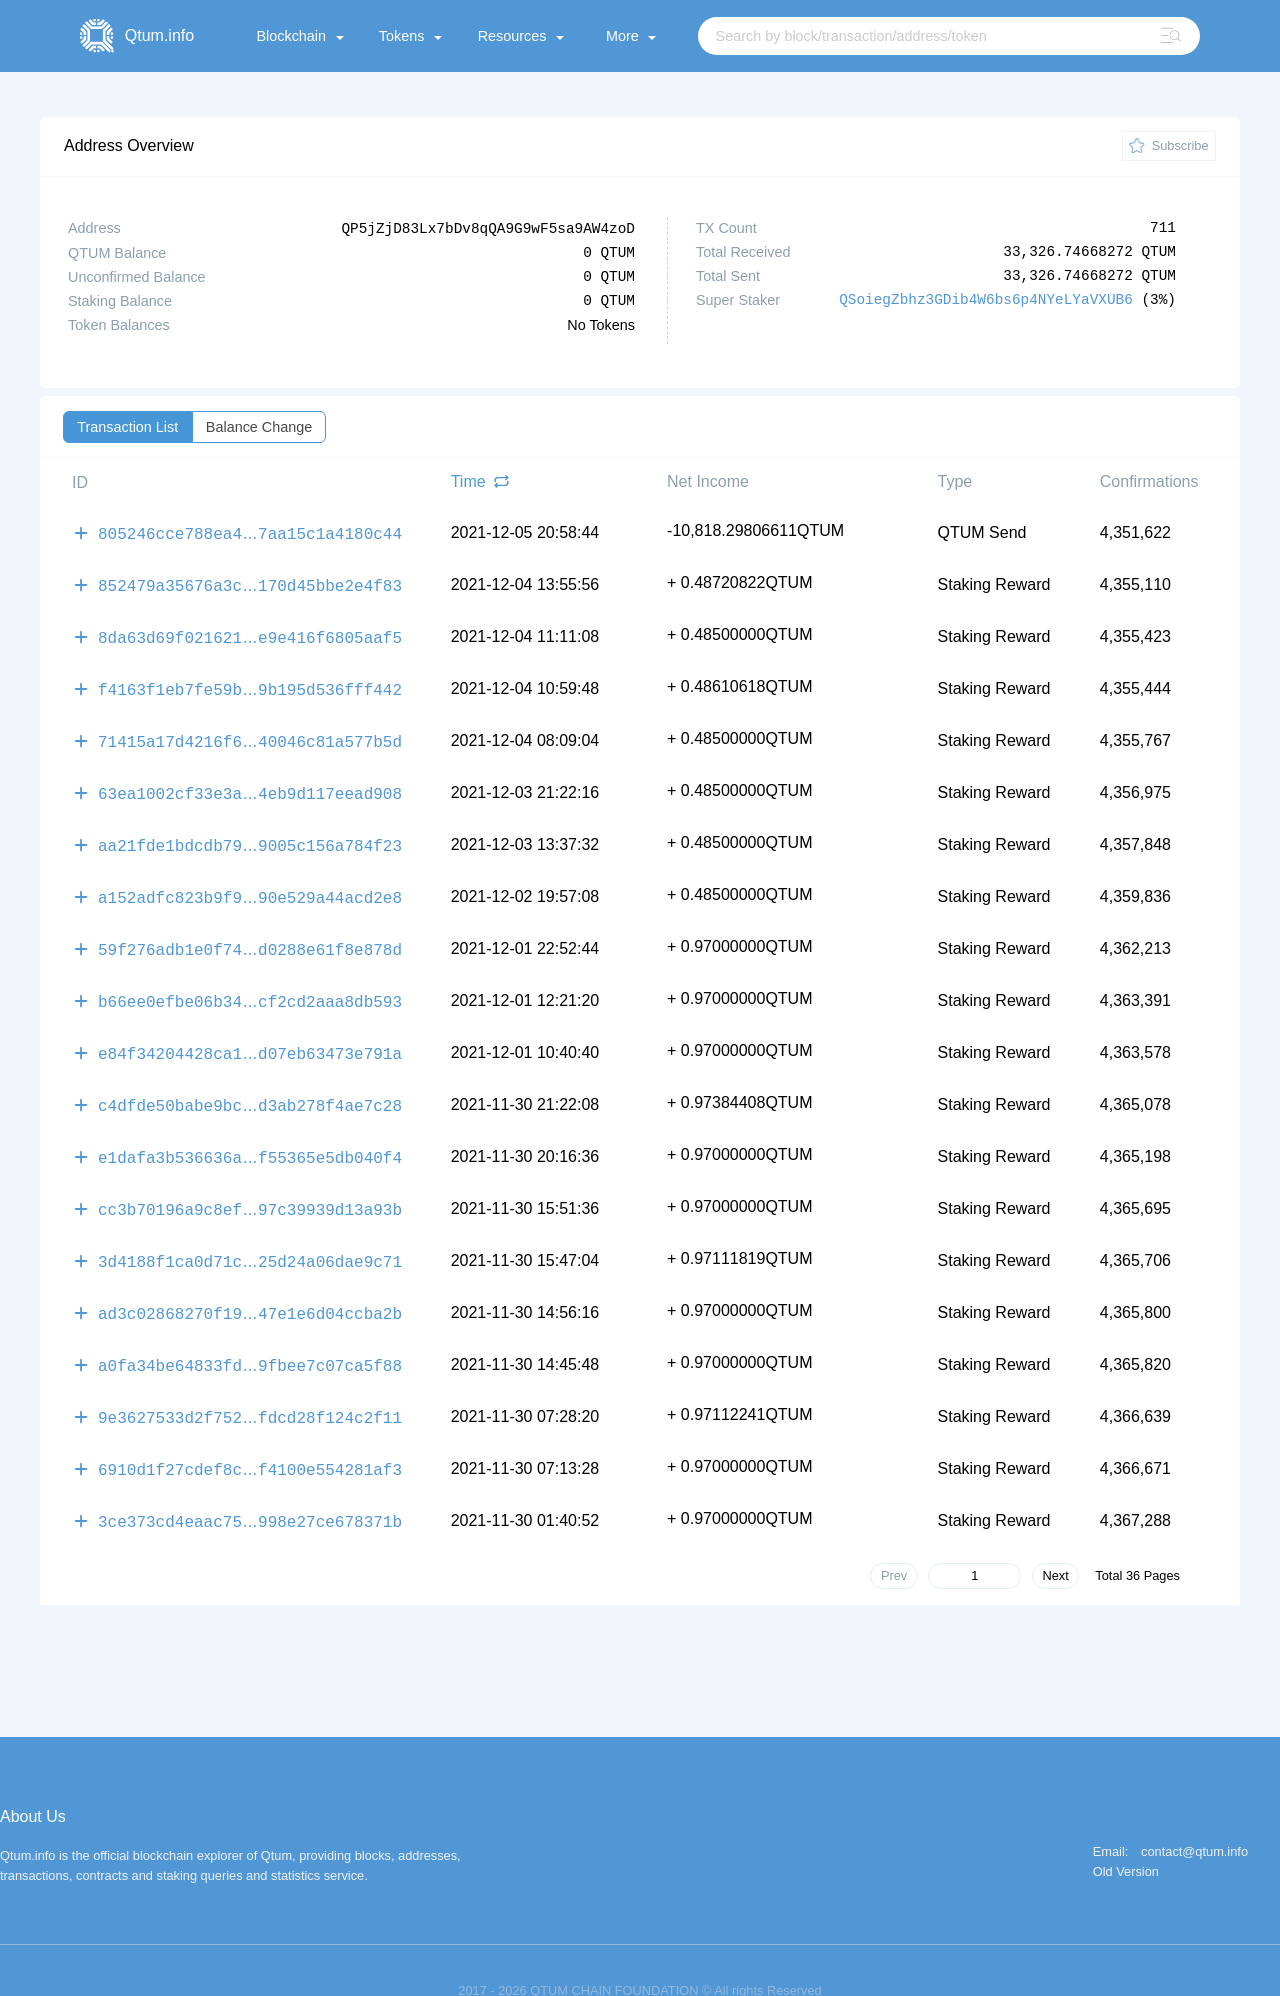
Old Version (1126, 1831)
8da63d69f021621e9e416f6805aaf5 (250, 631)
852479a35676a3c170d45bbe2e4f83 (250, 581)
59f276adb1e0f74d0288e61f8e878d (250, 931)
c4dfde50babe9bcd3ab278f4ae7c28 (250, 1081)
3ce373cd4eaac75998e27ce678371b (250, 1481)
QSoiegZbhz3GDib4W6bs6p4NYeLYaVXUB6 (986, 299)
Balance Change (259, 426)
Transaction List (127, 426)
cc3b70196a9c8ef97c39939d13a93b (250, 1181)
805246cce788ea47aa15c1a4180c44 (250, 531)
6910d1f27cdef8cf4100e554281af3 (250, 1431)
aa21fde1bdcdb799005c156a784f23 (250, 831)
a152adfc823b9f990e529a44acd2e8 (250, 881)
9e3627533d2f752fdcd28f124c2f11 (250, 1381)
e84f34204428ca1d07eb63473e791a (250, 1031)
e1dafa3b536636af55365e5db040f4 (250, 1131)
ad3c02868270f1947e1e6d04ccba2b (250, 1281)
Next (1055, 1534)
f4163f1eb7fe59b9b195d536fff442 (250, 681)
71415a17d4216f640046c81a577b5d (250, 731)
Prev (894, 1534)
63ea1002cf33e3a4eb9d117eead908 (250, 781)
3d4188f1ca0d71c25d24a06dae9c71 (250, 1231)
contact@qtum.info (1194, 1811)
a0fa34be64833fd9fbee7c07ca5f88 (250, 1331)
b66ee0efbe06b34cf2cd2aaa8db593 (250, 981)
